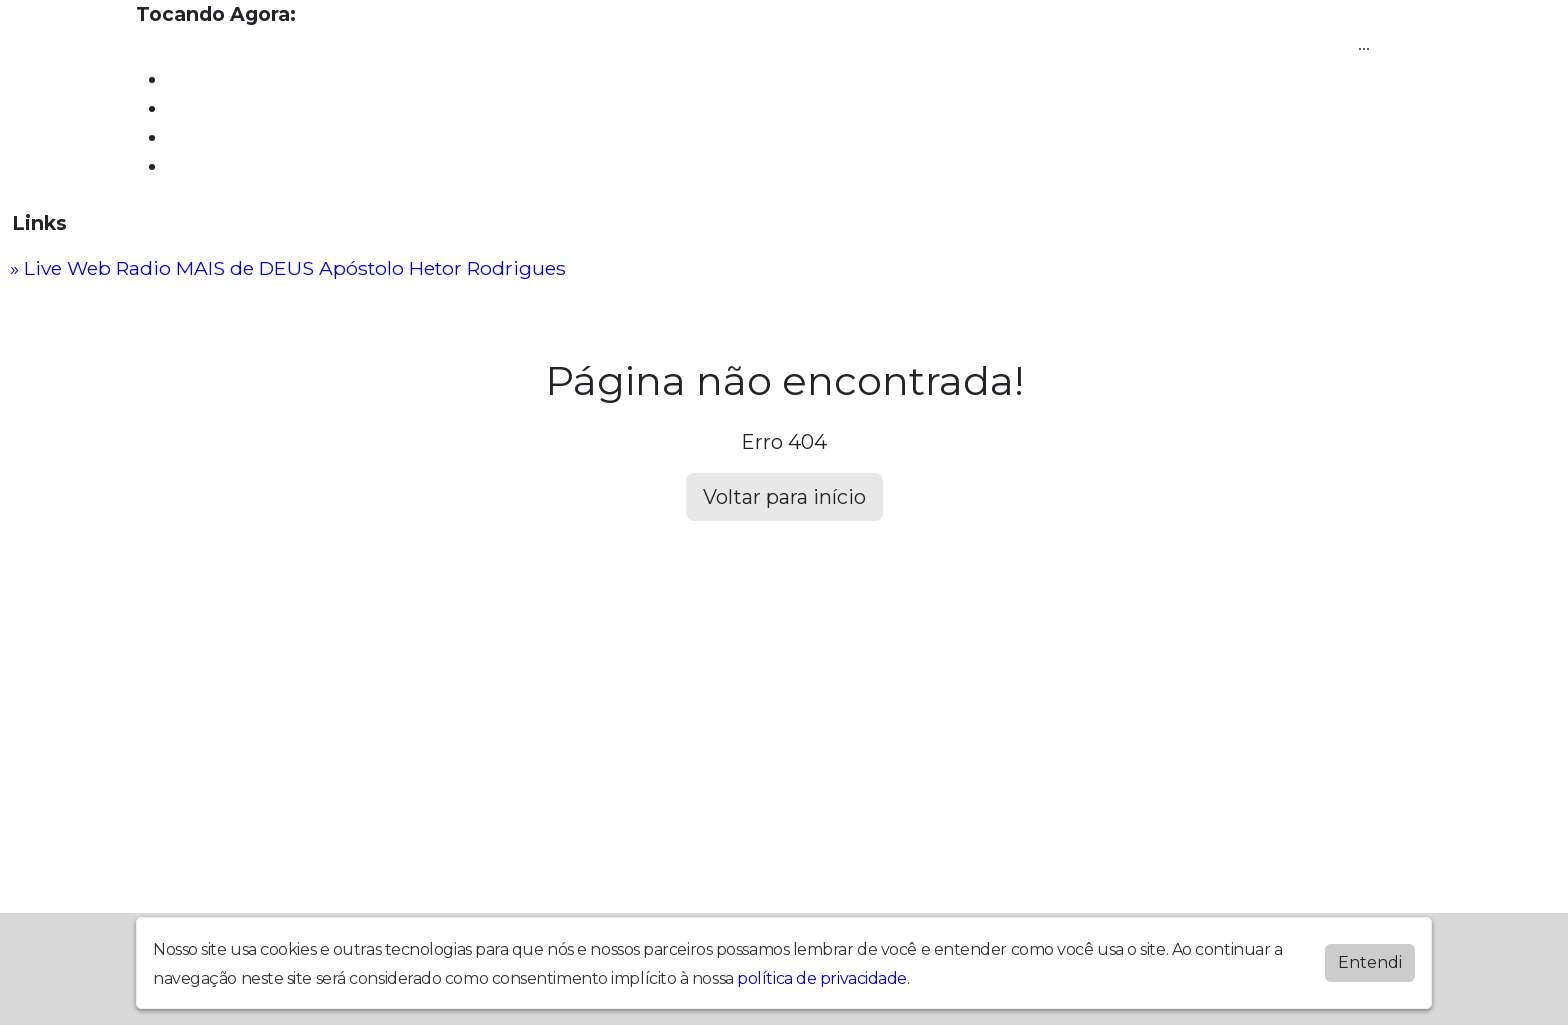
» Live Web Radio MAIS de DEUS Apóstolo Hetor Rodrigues (288, 268)
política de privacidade (822, 978)
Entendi (1370, 962)
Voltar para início (784, 497)
